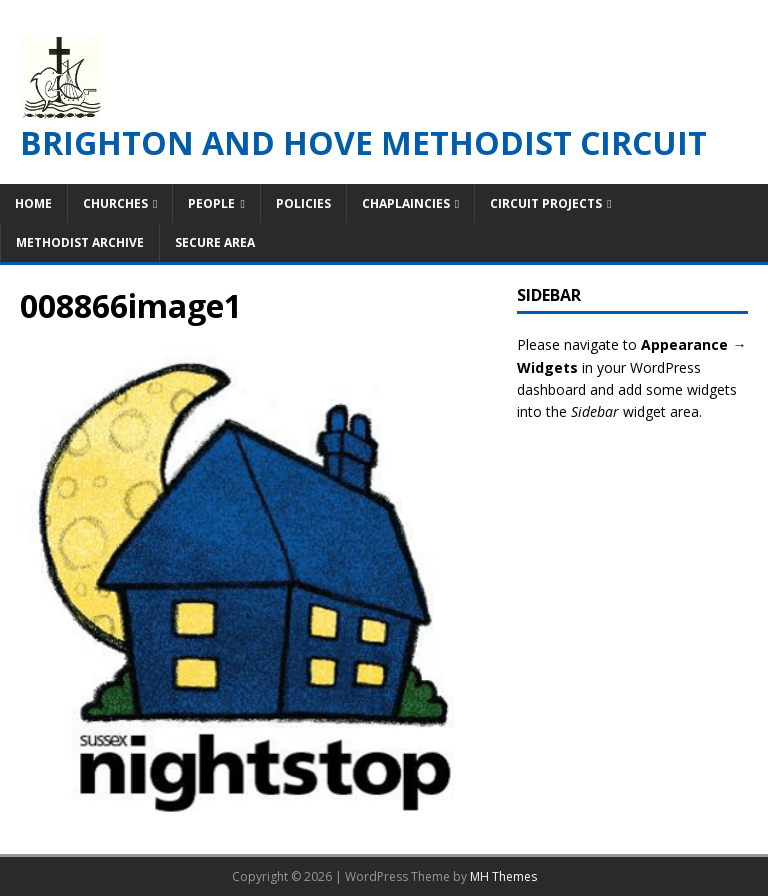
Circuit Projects (546, 203)
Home (33, 203)
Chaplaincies (406, 203)
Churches (115, 203)
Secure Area (215, 242)
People (211, 203)
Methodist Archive (80, 242)
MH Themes (503, 876)
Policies (303, 203)
